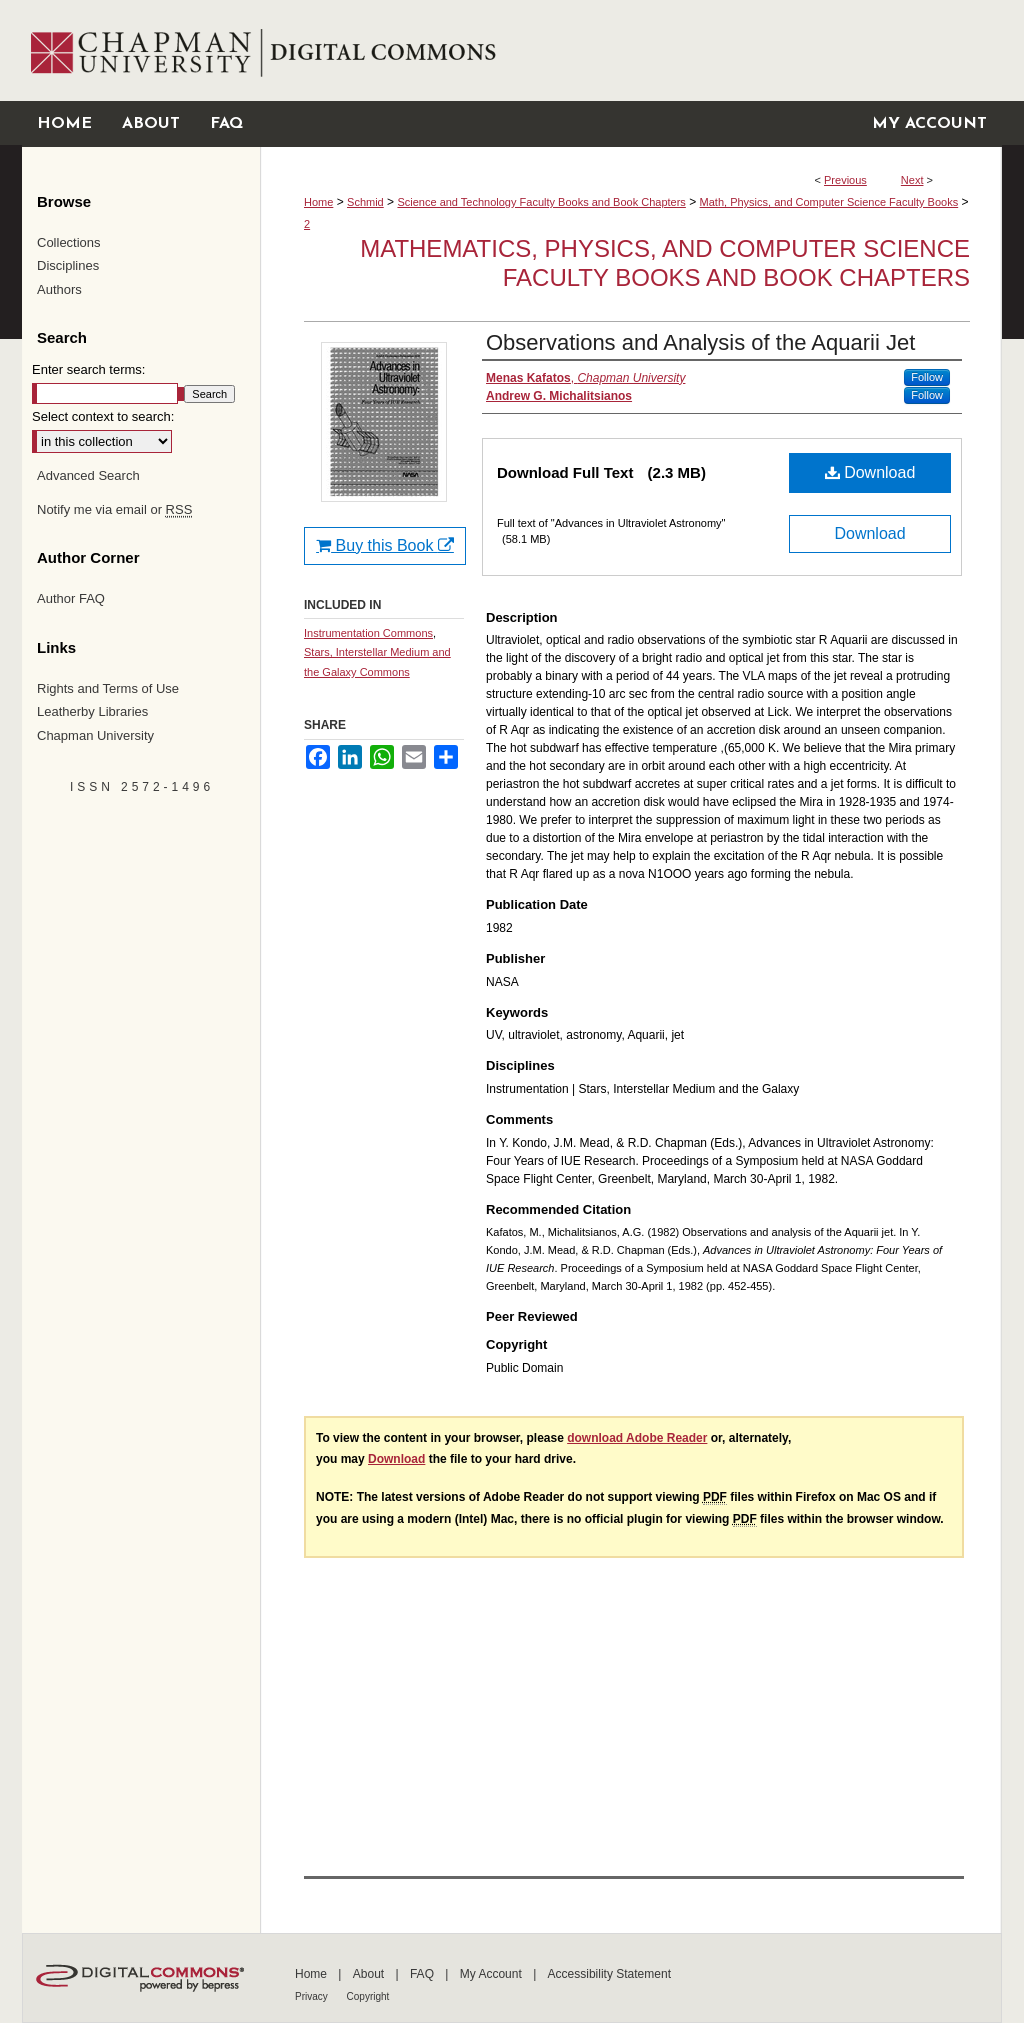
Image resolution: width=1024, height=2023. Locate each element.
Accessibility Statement (609, 1974)
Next (912, 180)
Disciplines (68, 265)
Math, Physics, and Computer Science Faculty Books (829, 202)
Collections (69, 242)
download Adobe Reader (637, 1438)
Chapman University (95, 735)
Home (318, 202)
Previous (845, 180)
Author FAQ (71, 598)
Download (870, 472)
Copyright (368, 1996)
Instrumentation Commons (368, 633)
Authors (59, 289)
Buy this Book (385, 545)
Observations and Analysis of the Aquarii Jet (700, 342)
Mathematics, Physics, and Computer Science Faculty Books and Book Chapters (665, 263)
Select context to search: (103, 416)
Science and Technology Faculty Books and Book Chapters (541, 202)
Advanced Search (88, 475)
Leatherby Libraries (92, 711)
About (370, 1974)
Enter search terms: (88, 369)
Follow (927, 377)
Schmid (365, 202)
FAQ (423, 1974)
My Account (492, 1974)
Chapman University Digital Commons (630, 50)
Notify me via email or (114, 510)
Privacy (313, 1996)
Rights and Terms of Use (108, 688)
